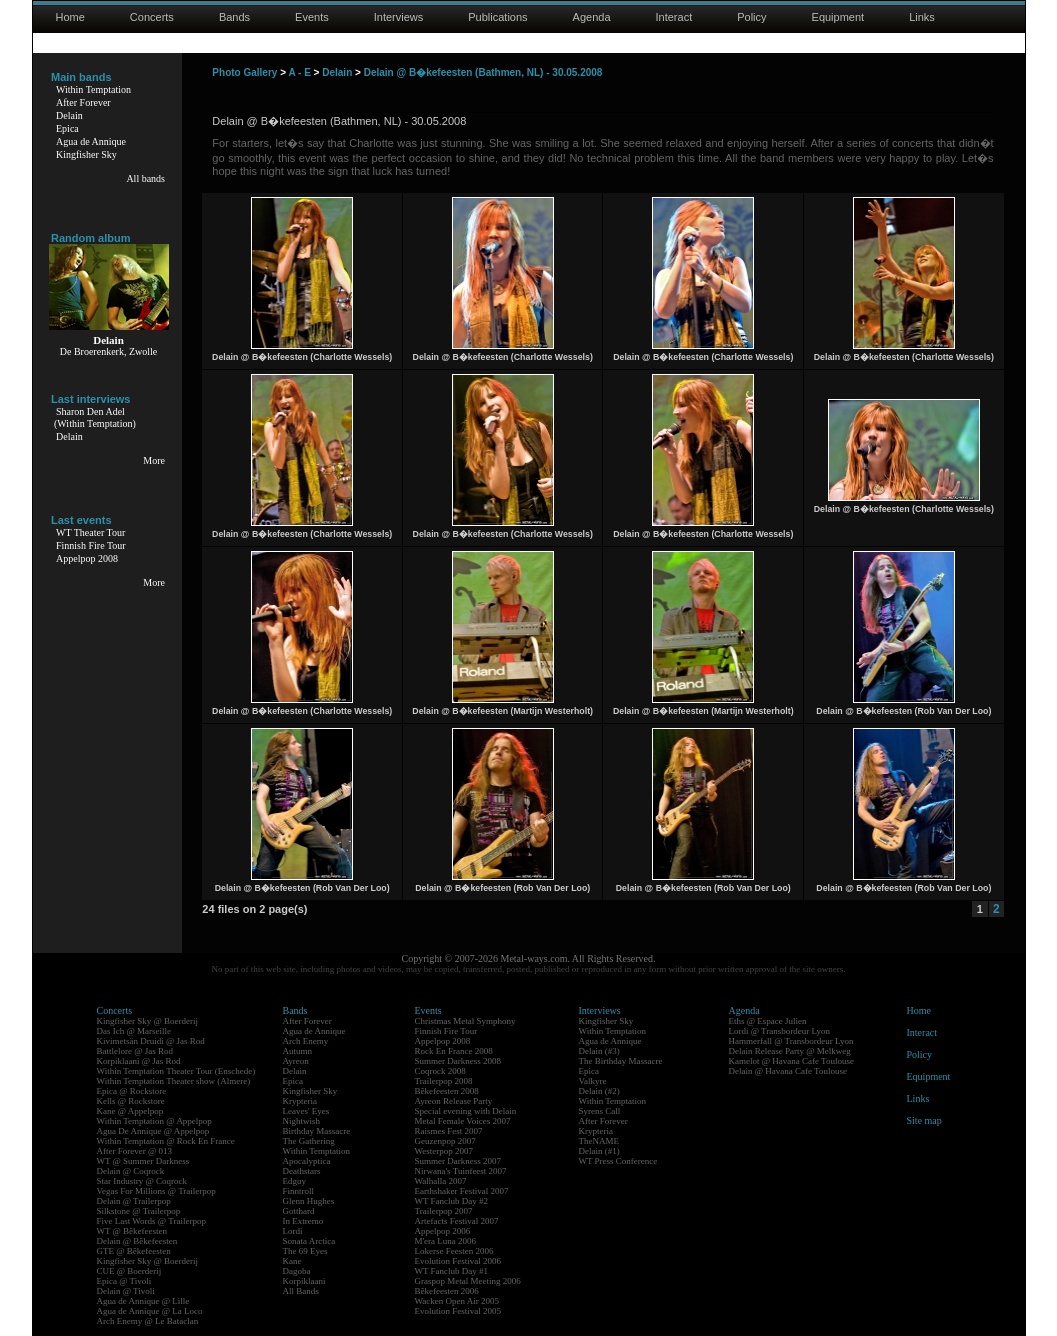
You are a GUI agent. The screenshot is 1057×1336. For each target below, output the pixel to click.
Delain (69, 115)
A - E (299, 72)
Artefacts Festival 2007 (457, 1221)
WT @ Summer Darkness (143, 1161)
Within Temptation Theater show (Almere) (174, 1081)
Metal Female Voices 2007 (463, 1121)
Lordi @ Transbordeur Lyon (780, 1031)
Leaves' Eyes (306, 1111)
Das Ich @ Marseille (134, 1031)
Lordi (293, 1231)
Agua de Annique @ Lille (143, 1301)
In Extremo (303, 1221)
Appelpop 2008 (87, 558)
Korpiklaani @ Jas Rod (139, 1061)
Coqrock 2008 (440, 1071)
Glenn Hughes (309, 1201)
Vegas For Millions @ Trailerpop (156, 1191)
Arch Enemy (306, 1041)
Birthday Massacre (317, 1131)
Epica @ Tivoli (124, 1281)
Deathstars (302, 1171)
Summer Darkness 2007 (458, 1161)
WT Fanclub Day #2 (452, 1201)
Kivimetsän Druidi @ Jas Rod (151, 1041)
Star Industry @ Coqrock (142, 1181)
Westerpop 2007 (444, 1151)
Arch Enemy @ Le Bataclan (148, 1321)
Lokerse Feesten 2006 (454, 1251)
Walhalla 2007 (441, 1181)
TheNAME (599, 1141)
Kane (292, 1261)
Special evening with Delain (466, 1111)
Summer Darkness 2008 (458, 1061)
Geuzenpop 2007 (445, 1141)
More (154, 460)
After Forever (83, 102)
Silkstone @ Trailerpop (139, 1211)
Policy (751, 17)
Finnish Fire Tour (91, 545)
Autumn (298, 1051)
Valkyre (593, 1081)
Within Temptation (93, 89)
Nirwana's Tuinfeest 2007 (461, 1171)
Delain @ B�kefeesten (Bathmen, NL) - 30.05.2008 (483, 72)
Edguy (295, 1181)
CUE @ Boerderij (129, 1271)
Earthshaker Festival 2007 (462, 1191)
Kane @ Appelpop (130, 1111)
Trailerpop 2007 (444, 1211)
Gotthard (299, 1211)
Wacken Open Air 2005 (457, 1301)
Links (922, 17)
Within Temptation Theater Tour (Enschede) (176, 1071)
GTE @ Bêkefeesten (134, 1251)
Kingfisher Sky (86, 154)
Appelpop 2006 (443, 1231)
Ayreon (296, 1061)
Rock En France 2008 (454, 1051)
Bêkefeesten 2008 (447, 1091)
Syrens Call (600, 1111)
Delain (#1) (599, 1151)
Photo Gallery (244, 72)
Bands (234, 17)
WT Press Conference (618, 1161)
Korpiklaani (304, 1281)
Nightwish (302, 1121)
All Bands (301, 1291)
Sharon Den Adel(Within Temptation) (95, 417)
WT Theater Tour (90, 532)
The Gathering (309, 1141)
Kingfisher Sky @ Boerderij (148, 1021)
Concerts (152, 17)
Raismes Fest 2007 (449, 1131)
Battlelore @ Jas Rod (135, 1051)
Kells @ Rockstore (131, 1101)
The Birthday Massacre (621, 1061)
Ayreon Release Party (454, 1101)
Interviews (399, 17)
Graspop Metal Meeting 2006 (468, 1281)
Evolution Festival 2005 (458, 1311)
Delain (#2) (599, 1091)
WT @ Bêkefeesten (132, 1231)
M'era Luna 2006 (446, 1241)
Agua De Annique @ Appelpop (153, 1131)
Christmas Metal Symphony (465, 1021)
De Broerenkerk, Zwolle (108, 351)
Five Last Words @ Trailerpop (151, 1221)
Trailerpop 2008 (444, 1081)
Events (312, 17)
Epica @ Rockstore (132, 1091)
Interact (674, 17)
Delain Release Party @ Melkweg (790, 1051)
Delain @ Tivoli (126, 1291)
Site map (924, 1120)
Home (70, 17)
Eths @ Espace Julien (768, 1021)
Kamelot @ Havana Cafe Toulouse (791, 1061)
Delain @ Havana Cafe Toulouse (788, 1071)
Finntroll (299, 1191)
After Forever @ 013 (135, 1151)
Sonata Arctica (309, 1241)
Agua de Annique (91, 141)
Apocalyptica (307, 1161)
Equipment (838, 17)
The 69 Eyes (305, 1251)
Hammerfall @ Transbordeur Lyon (791, 1041)
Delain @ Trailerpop (134, 1201)
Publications (497, 17)
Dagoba (297, 1271)
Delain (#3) (599, 1051)
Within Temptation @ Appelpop (154, 1121)
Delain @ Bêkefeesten (137, 1241)
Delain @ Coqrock (131, 1171)
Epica (67, 128)
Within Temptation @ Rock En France (166, 1141)
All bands (145, 178)
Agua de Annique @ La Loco (150, 1311)
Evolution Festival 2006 (458, 1261)
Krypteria (300, 1101)
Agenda (592, 17)
